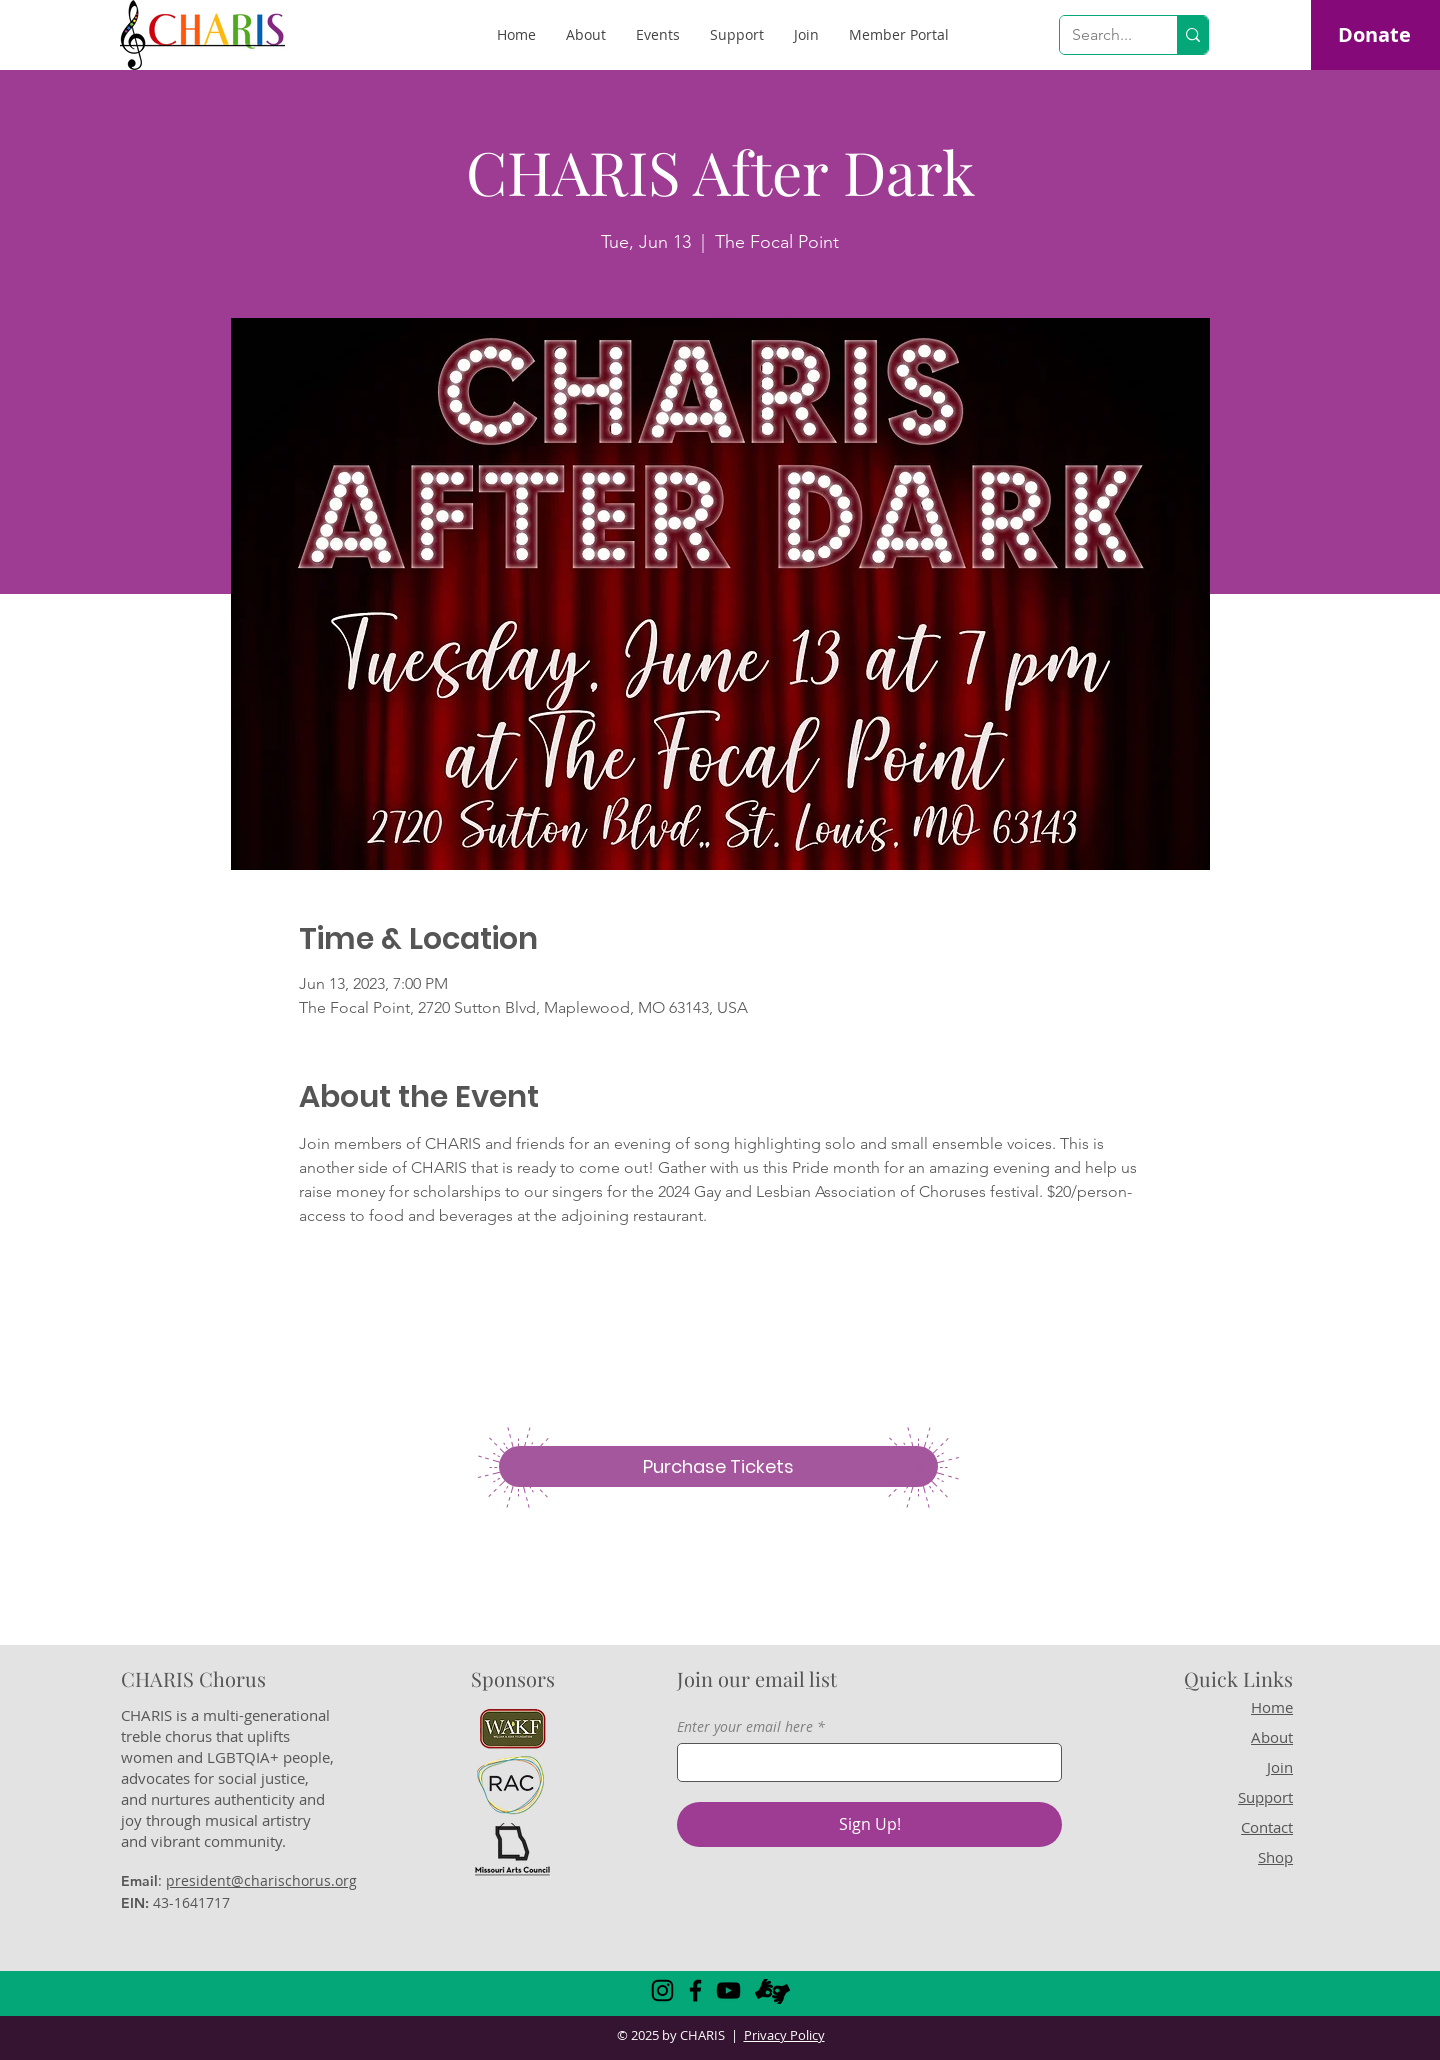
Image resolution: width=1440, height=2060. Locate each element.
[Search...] (1103, 35)
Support (1265, 1797)
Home (1272, 1707)
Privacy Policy (784, 2035)
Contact (1267, 1827)
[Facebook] (695, 1990)
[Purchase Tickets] (718, 1466)
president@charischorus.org (261, 1880)
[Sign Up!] (869, 1824)
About (1272, 1737)
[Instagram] (662, 1990)
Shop (1275, 1857)
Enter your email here (745, 1727)
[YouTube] (728, 1990)
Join (1280, 1767)
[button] (899, 35)
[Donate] (1374, 35)
